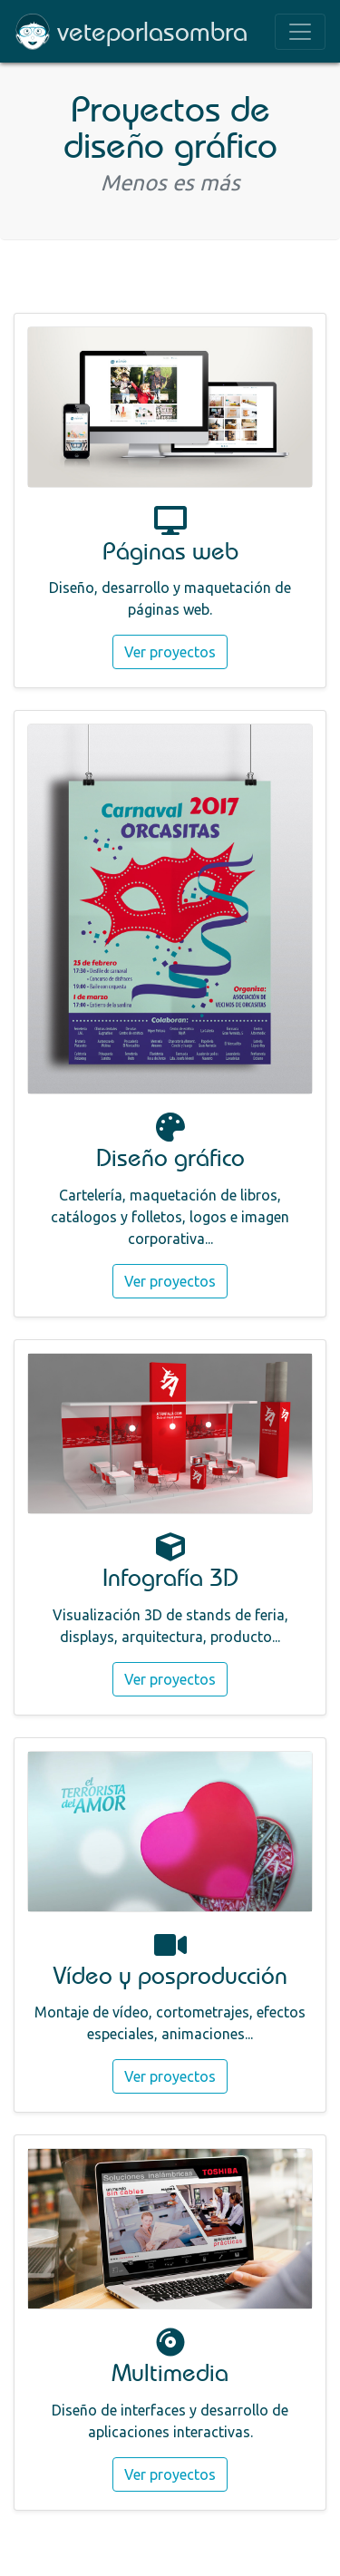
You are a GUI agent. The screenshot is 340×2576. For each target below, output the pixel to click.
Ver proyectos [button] (170, 652)
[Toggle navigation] (300, 32)
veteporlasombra (152, 31)
